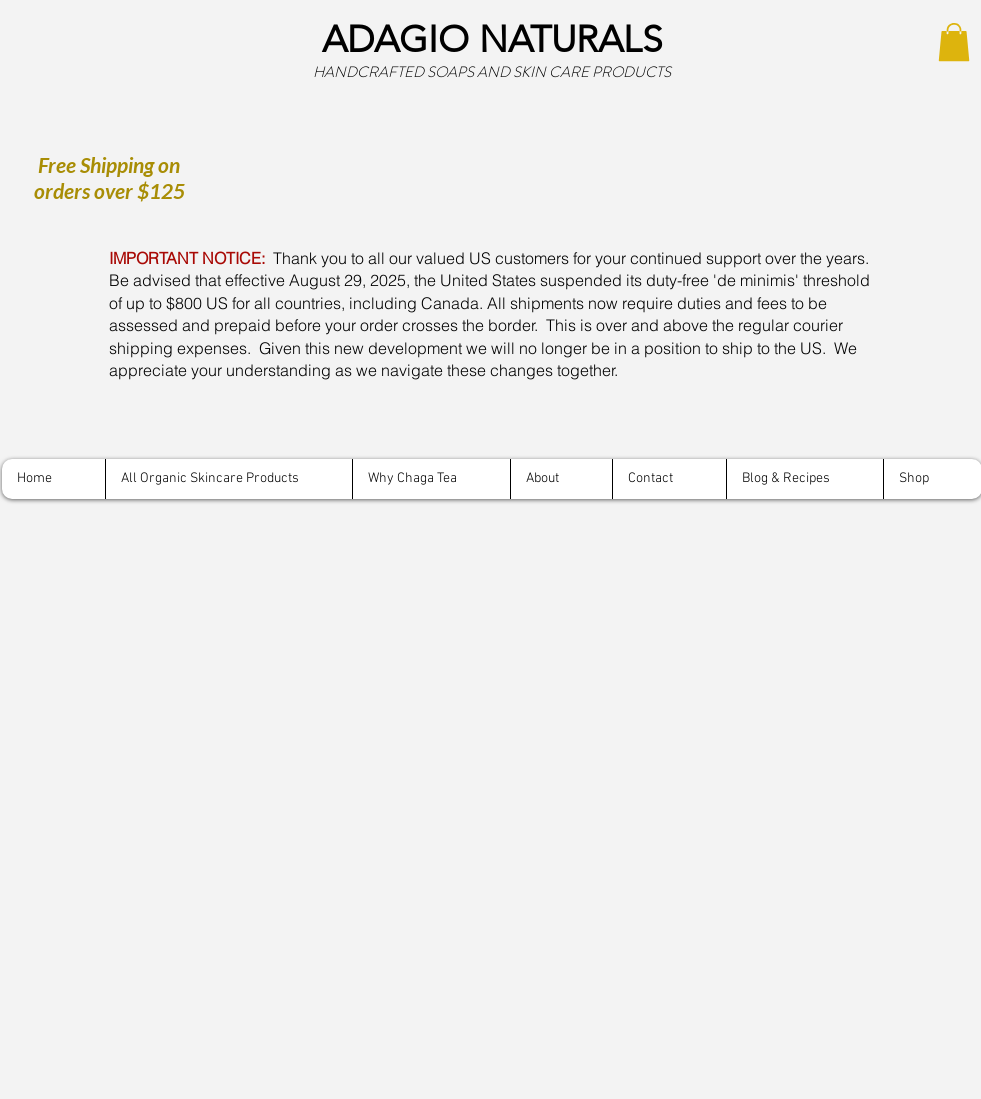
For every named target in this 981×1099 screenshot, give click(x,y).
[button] (954, 42)
